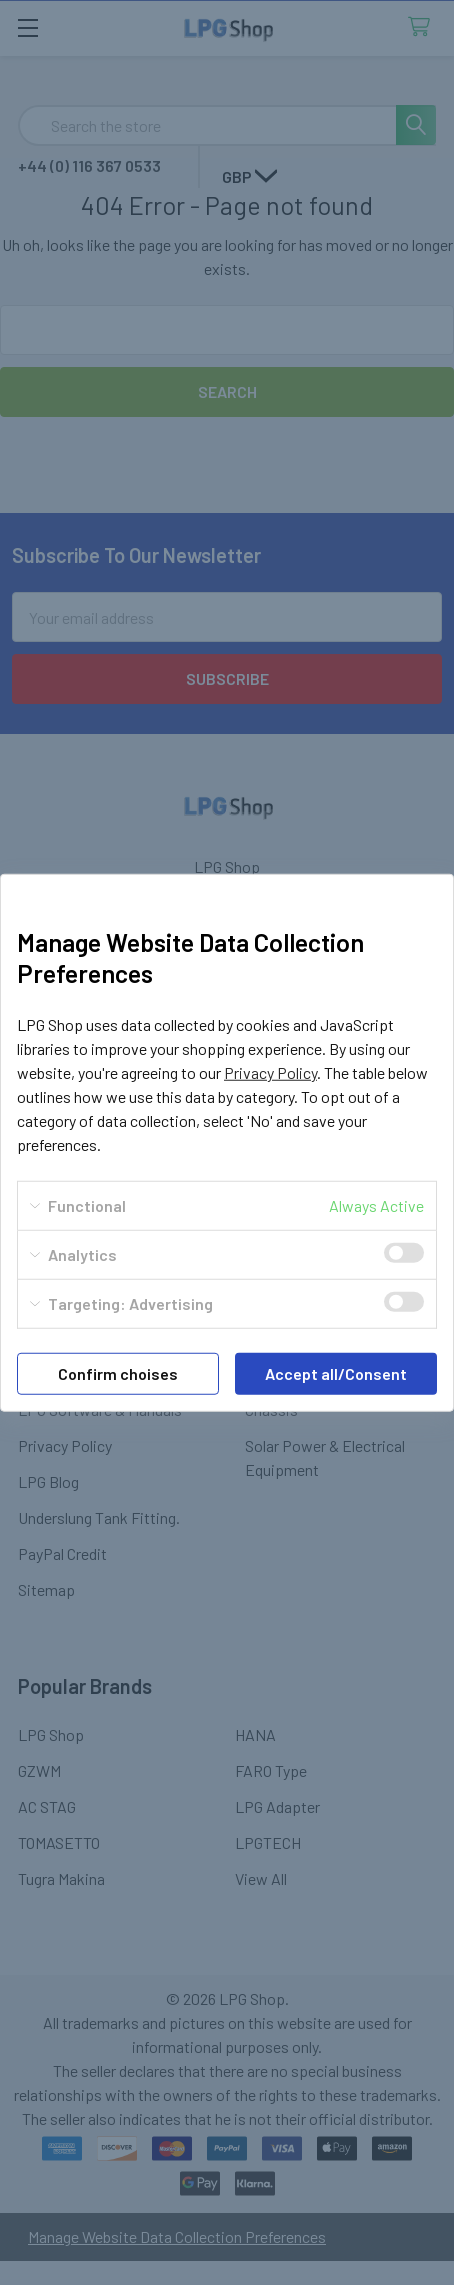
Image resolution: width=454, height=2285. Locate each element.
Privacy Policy (270, 1072)
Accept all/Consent (336, 1373)
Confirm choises (118, 1373)
